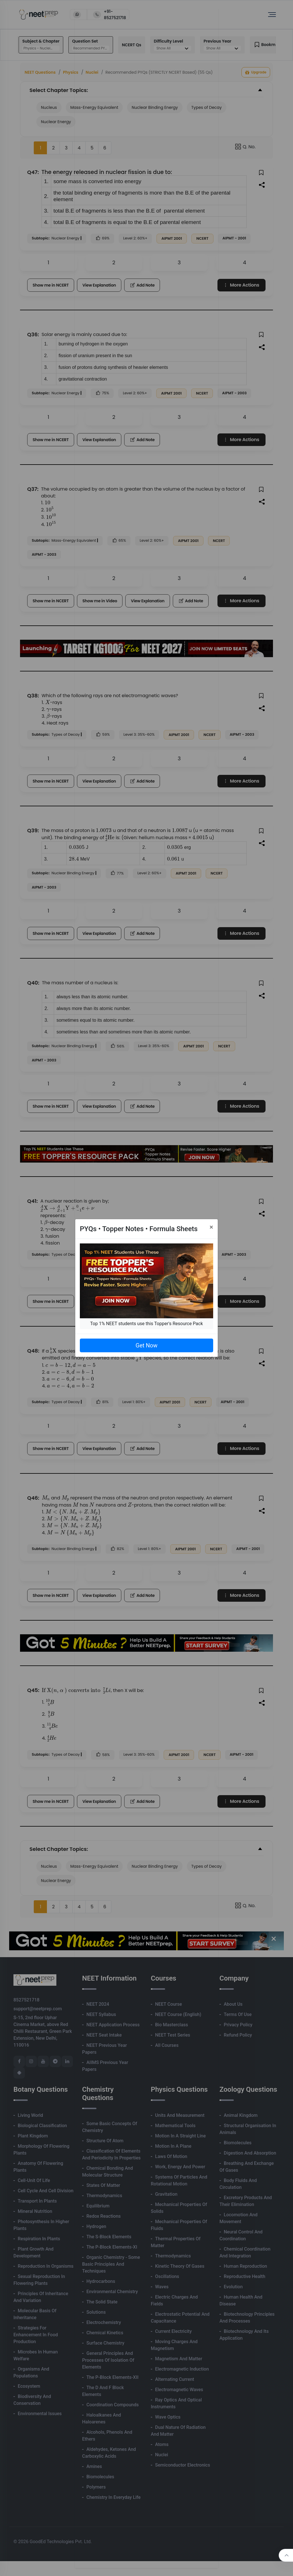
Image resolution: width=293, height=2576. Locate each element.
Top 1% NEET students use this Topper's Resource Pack (146, 1323)
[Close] (211, 1227)
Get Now (146, 1345)
